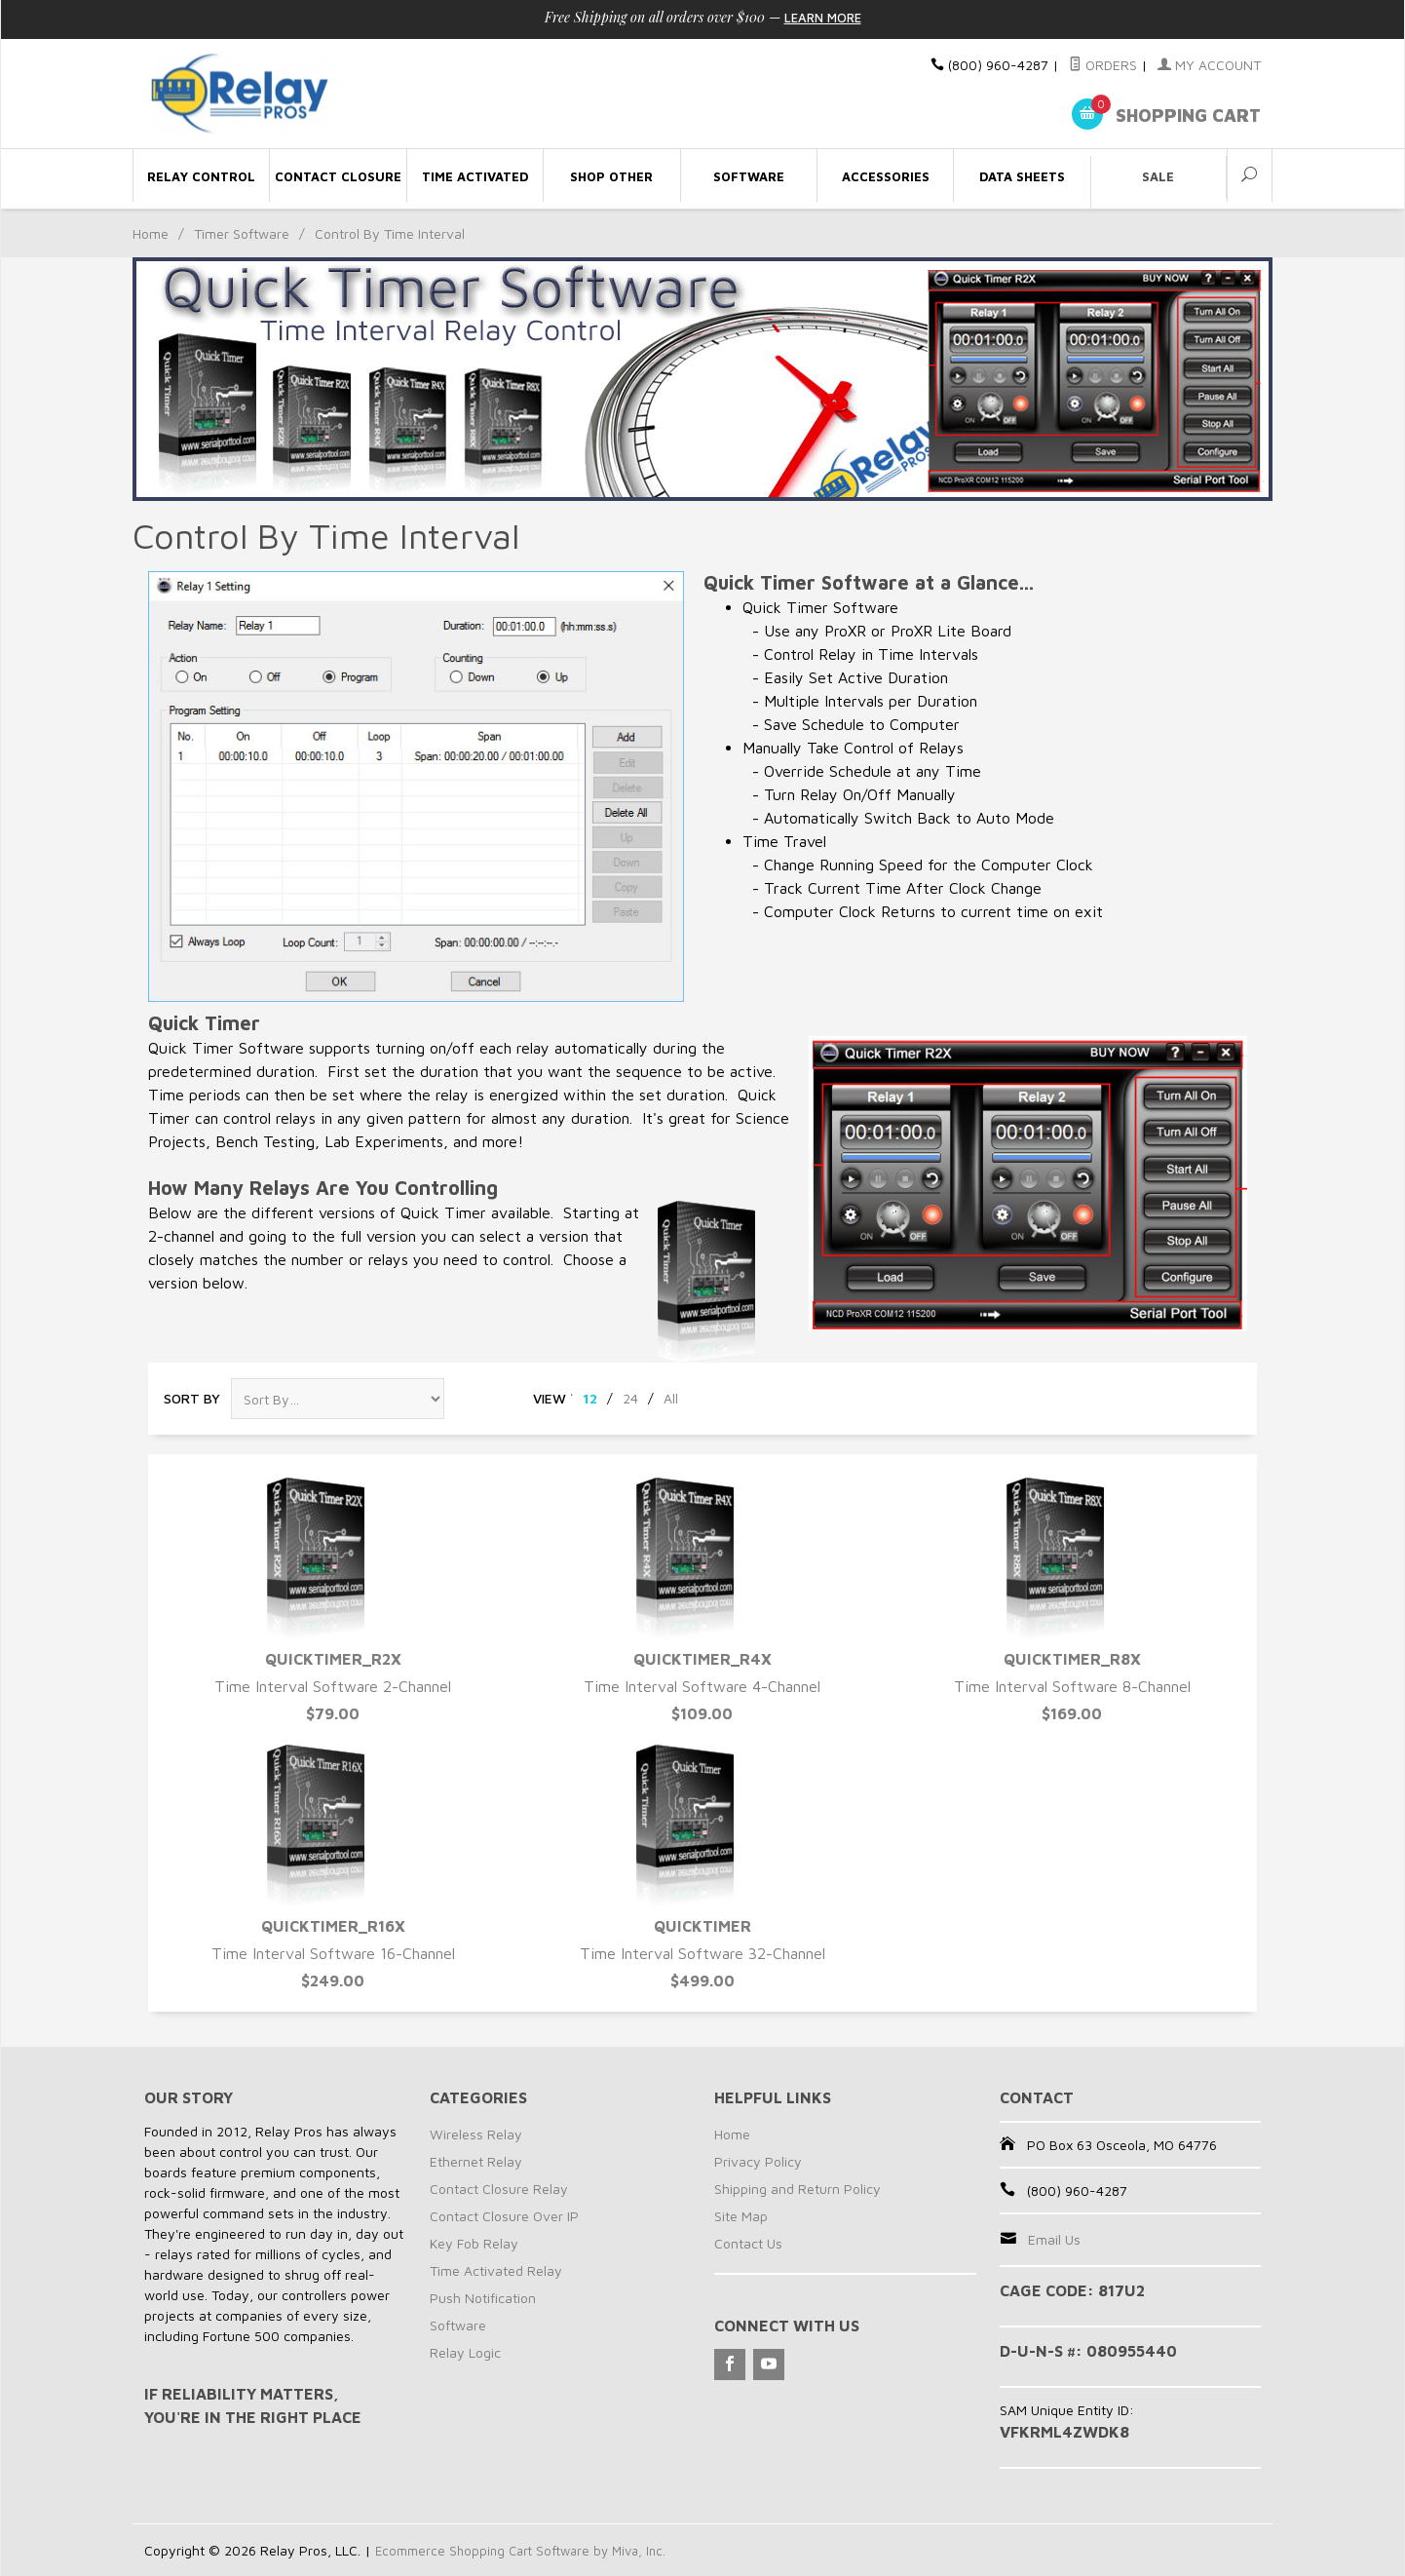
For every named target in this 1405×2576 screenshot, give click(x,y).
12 (590, 1398)
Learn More (822, 17)
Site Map (741, 2216)
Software (458, 2325)
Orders (1103, 65)
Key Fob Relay (474, 2243)
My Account (1209, 65)
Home (151, 233)
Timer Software (241, 233)
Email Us (1054, 2239)
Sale (1158, 176)
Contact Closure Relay (499, 2188)
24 (630, 1398)
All (671, 1398)
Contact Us (748, 2243)
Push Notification (483, 2297)
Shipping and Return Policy (797, 2188)
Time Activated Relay (496, 2270)
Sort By (192, 1398)
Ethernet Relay (476, 2161)
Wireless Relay (476, 2134)
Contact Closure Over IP (504, 2216)
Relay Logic (465, 2352)
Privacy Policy (758, 2161)
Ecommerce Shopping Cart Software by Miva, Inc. (528, 2550)
